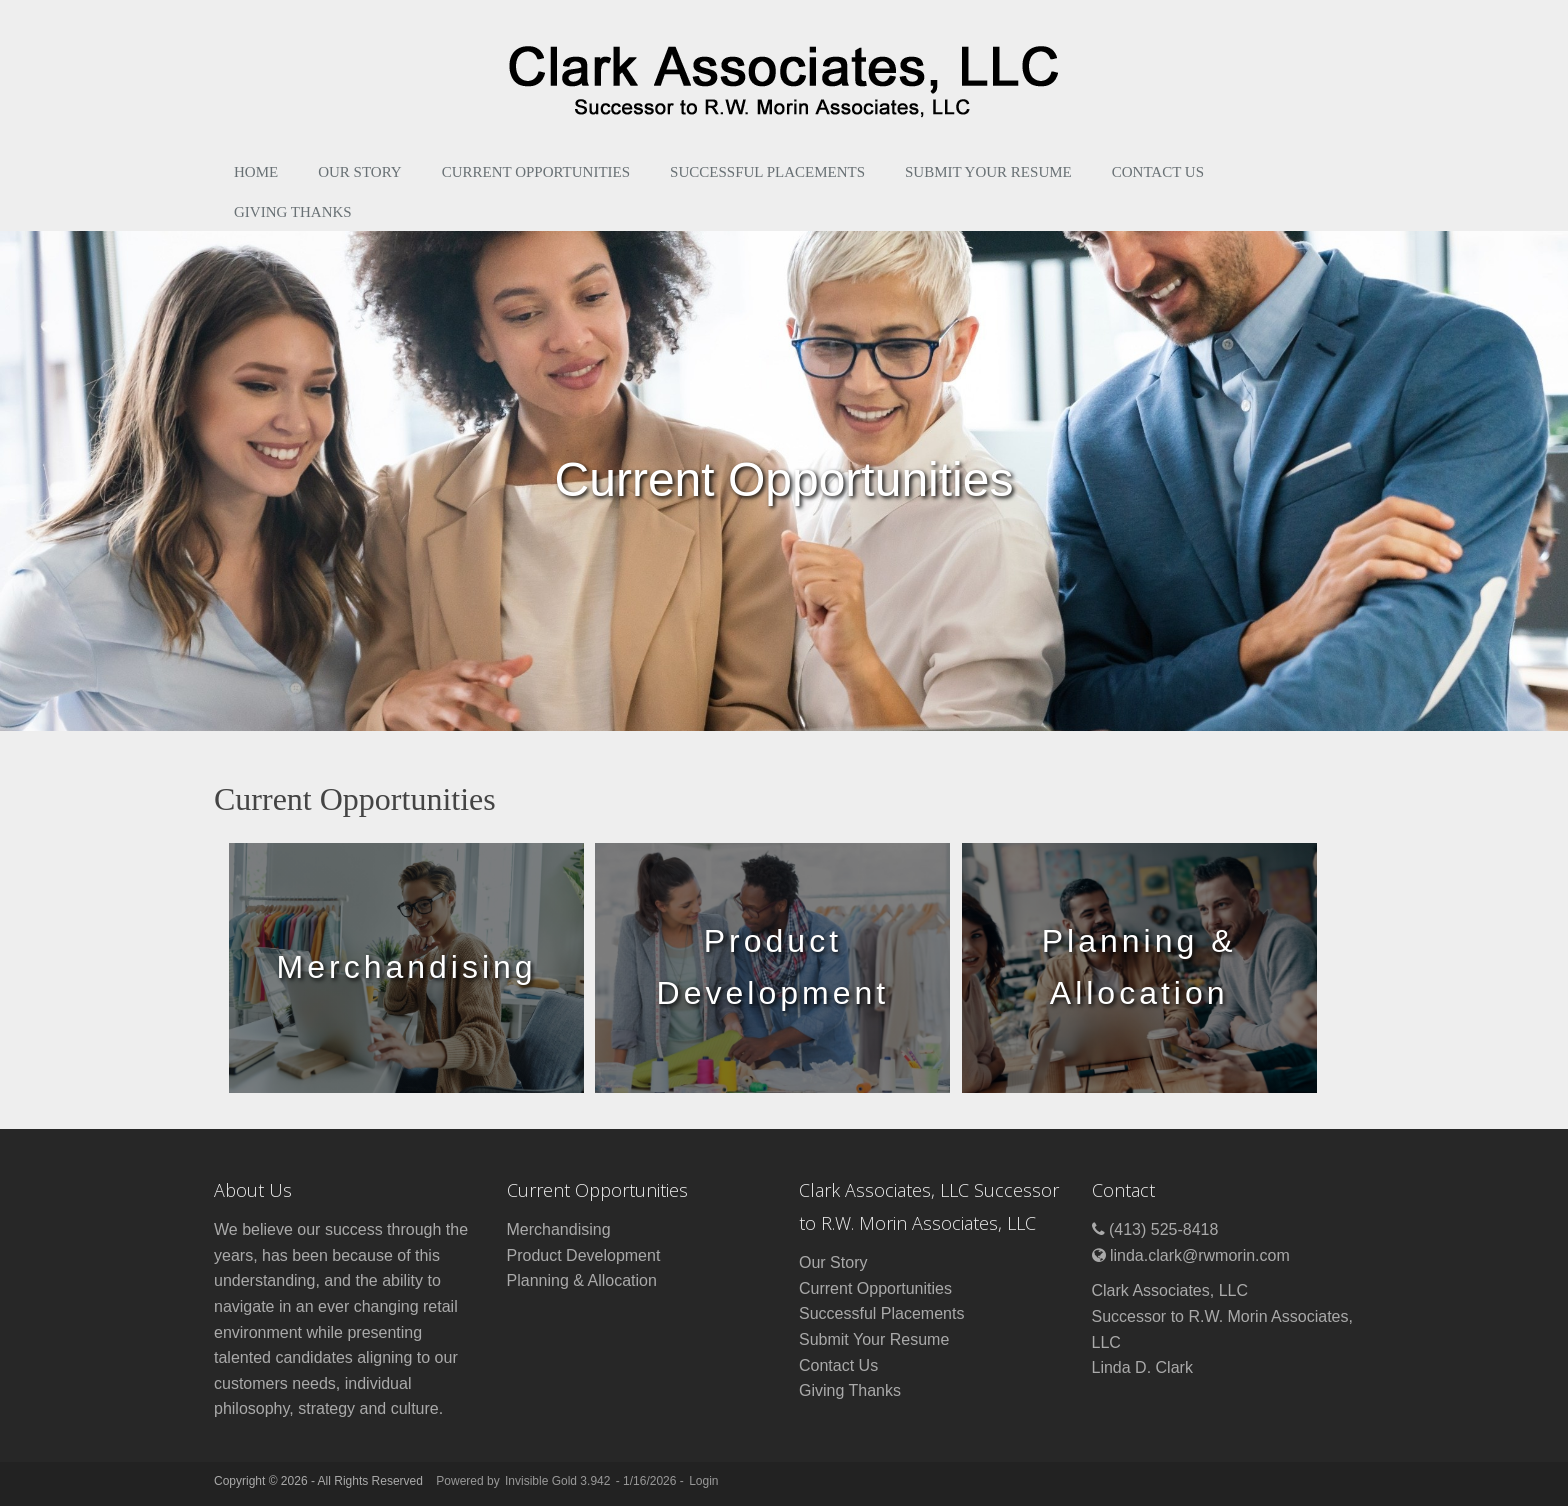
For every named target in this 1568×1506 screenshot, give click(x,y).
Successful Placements (767, 172)
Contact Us (1158, 172)
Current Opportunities (536, 172)
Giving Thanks (293, 212)
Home (256, 172)
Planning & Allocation (582, 1280)
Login (703, 1481)
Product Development (584, 1255)
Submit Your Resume (988, 172)
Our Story (360, 172)
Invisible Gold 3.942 (559, 1481)
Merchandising (559, 1229)
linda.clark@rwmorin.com (1200, 1255)
